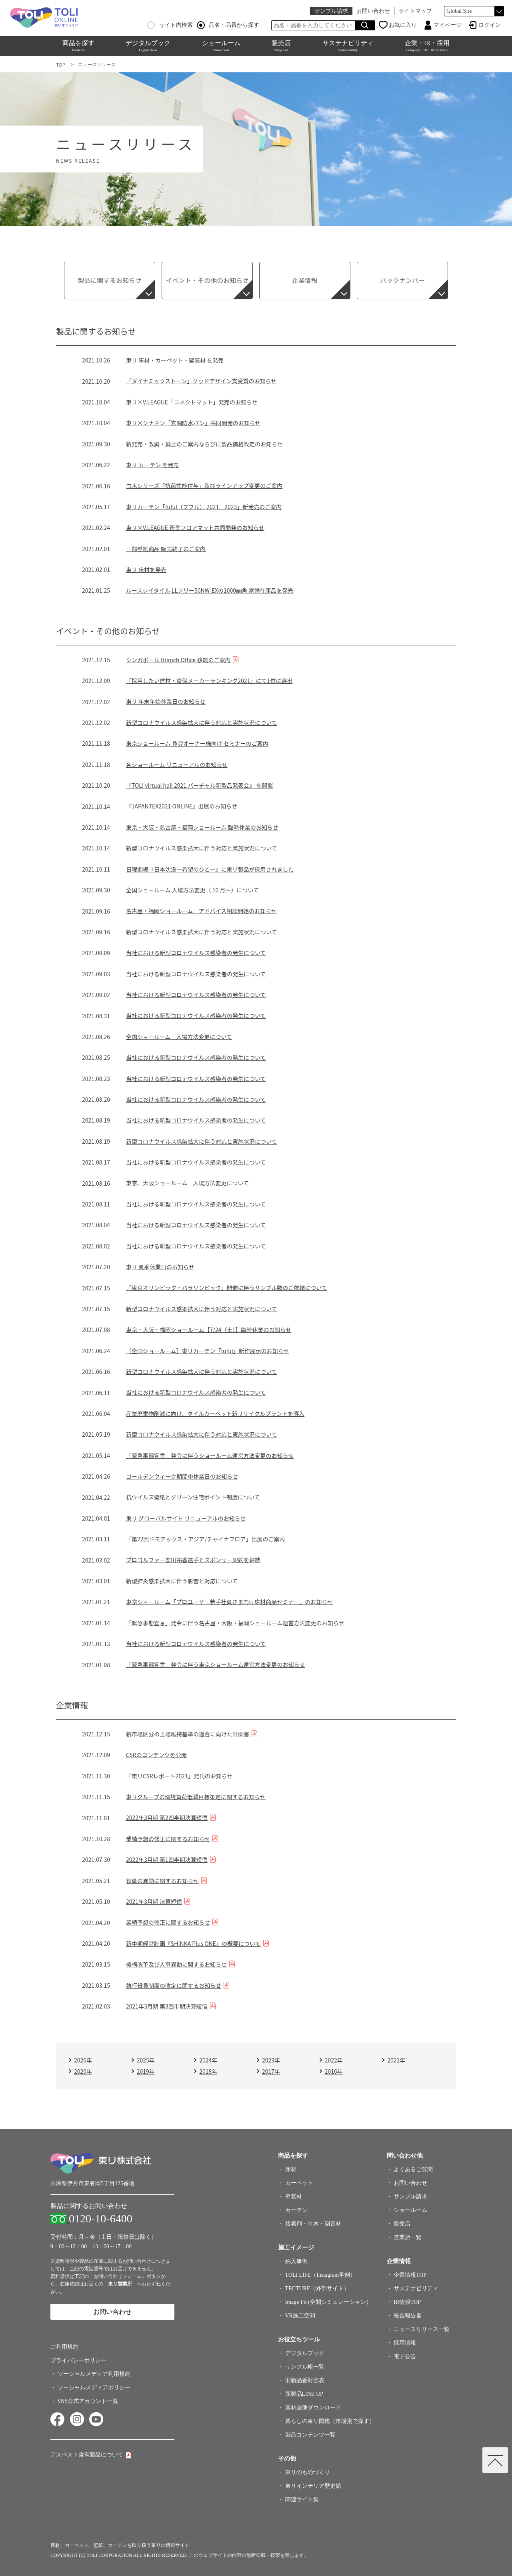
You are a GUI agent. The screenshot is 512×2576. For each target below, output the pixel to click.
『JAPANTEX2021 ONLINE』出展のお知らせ (181, 806)
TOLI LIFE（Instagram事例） (320, 2275)
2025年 (146, 2060)
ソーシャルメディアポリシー (94, 2388)
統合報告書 (408, 2316)
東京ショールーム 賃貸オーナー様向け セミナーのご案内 (197, 743)
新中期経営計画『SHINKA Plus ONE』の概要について (193, 1943)
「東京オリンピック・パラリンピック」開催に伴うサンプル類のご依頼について (226, 1288)
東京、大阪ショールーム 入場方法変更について (187, 1183)
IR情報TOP (407, 2302)
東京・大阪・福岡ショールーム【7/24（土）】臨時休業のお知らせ (208, 1330)
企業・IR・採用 (427, 46)
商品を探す (78, 46)
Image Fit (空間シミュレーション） (328, 2302)
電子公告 (405, 2356)
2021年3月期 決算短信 (154, 1901)
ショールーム (221, 46)
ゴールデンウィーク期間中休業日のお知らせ (182, 1476)
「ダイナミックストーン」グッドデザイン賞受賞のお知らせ (201, 381)
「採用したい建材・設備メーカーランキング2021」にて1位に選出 (209, 681)
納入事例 (296, 2261)
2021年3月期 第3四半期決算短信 (167, 2006)
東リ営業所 (120, 2284)
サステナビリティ (348, 46)
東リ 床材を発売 (146, 569)
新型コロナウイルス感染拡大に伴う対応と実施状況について (201, 723)
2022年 (334, 2060)
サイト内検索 (170, 25)
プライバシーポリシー (78, 2360)
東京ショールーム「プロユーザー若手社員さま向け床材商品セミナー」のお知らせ (229, 1602)
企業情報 (305, 280)
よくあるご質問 (413, 2169)
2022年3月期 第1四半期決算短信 (167, 1859)
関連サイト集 (302, 2499)
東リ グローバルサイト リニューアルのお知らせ (186, 1518)
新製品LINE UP (304, 2394)
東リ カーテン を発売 (152, 465)
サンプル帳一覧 (304, 2367)
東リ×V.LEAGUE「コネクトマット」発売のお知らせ (192, 402)
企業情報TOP (410, 2275)
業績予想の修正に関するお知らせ (168, 1839)
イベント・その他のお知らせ (207, 280)
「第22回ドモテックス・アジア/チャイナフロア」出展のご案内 (205, 1539)
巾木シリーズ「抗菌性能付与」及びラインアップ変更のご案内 (204, 486)
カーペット (299, 2183)
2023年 (271, 2060)
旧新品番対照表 (304, 2380)
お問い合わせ (373, 11)
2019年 (146, 2071)
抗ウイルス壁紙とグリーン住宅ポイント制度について (193, 1497)
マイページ (448, 25)
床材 (290, 2169)
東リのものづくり (307, 2472)
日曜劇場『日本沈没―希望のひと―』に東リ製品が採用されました (210, 869)
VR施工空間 (300, 2316)
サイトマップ (415, 11)
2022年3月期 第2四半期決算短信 (167, 1818)
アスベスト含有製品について (86, 2455)
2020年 (83, 2071)
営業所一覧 (408, 2237)
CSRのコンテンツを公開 (156, 1755)
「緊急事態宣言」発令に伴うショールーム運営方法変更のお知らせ (210, 1455)
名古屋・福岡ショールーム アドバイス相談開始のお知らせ (201, 911)
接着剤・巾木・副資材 (313, 2224)
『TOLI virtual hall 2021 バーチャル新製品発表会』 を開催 (199, 785)
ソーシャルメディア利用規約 (94, 2374)
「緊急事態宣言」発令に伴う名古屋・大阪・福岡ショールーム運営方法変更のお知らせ (235, 1623)
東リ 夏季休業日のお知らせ (160, 1267)
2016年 (334, 2071)
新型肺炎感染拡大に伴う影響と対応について (182, 1581)
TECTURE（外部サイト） (317, 2288)
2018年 (208, 2071)
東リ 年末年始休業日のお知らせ (166, 701)
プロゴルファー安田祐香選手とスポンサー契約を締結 (193, 1560)
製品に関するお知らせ (110, 280)
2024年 (208, 2060)
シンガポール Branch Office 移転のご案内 (178, 660)
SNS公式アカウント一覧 (88, 2401)
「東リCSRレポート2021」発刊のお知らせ (179, 1776)
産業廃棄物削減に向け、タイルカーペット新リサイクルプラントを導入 (215, 1413)
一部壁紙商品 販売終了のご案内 (166, 549)
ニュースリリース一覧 (422, 2329)
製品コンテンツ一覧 (310, 2435)
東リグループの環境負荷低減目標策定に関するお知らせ (196, 1797)
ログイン (489, 25)
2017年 (271, 2071)
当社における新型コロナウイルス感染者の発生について (196, 953)
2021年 (396, 2060)
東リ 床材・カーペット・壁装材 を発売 (175, 360)
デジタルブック (148, 46)
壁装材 (293, 2197)
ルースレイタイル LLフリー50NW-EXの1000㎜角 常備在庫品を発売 (209, 590)
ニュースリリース (97, 64)
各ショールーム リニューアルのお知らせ (177, 764)
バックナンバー (402, 280)
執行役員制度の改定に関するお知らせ (173, 1985)
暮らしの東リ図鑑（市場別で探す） (330, 2421)
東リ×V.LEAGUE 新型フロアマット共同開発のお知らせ (195, 528)
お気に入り (403, 25)
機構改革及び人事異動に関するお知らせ (176, 1964)
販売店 (281, 46)
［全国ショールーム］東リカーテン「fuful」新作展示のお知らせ (207, 1351)
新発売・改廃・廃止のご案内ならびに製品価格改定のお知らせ (204, 444)
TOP (60, 64)
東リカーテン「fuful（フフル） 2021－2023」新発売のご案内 (204, 507)
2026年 (83, 2060)
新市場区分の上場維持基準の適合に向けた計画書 (187, 1734)
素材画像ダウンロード (313, 2408)
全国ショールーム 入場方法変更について (179, 1037)
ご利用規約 (64, 2347)
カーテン (296, 2210)
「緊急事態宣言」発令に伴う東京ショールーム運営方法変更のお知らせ (215, 1664)
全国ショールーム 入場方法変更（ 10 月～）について (192, 890)
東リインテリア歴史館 (313, 2486)
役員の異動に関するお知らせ (162, 1881)
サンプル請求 (331, 11)
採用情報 (405, 2343)
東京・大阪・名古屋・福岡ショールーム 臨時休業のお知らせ (202, 827)
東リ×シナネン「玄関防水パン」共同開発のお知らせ (193, 423)
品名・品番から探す (228, 25)
